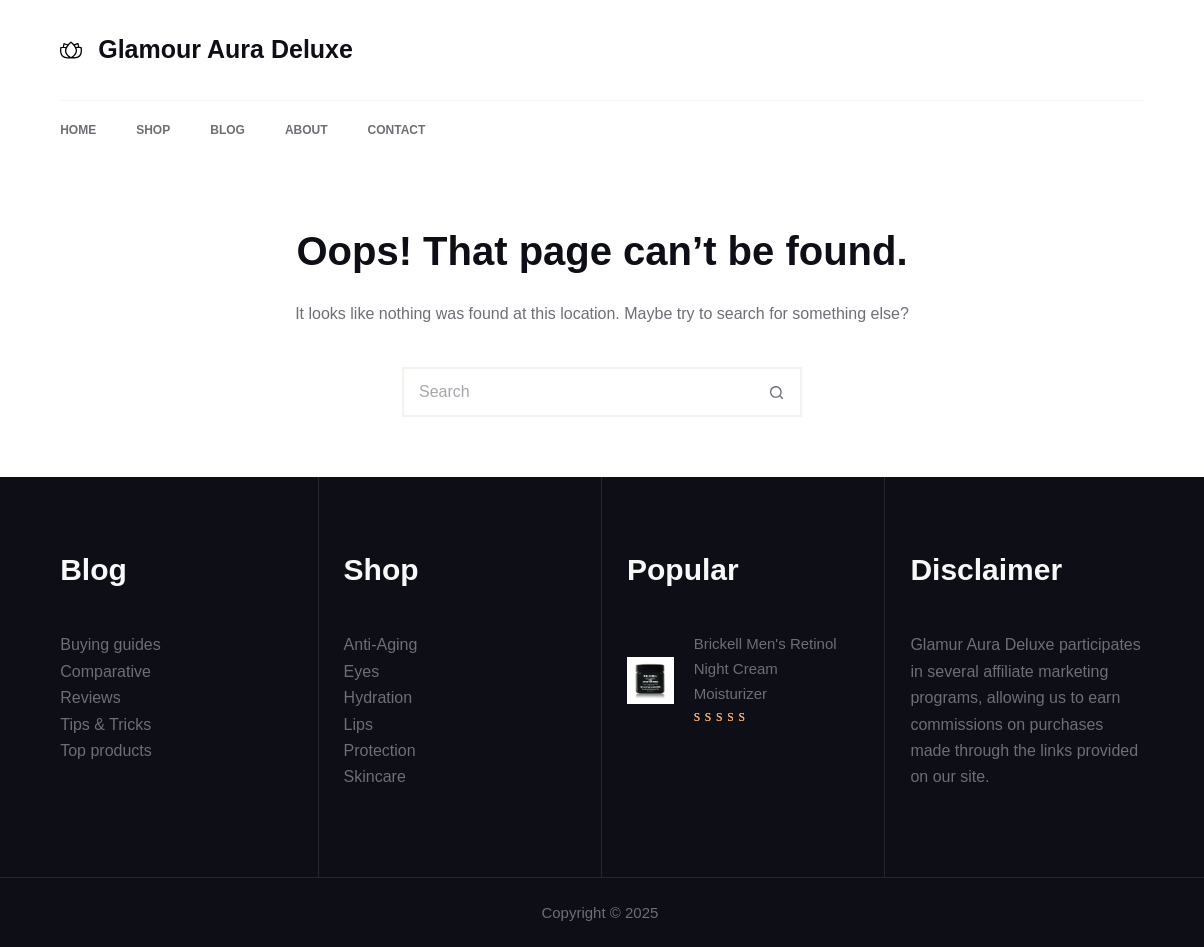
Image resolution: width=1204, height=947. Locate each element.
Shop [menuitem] (153, 130)
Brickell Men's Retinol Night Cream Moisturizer (765, 668)
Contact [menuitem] (397, 130)
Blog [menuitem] (227, 130)
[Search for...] (577, 392)
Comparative (105, 671)
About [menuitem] (306, 130)
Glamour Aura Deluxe (225, 49)
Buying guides (110, 644)
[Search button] (777, 392)
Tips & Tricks (105, 724)
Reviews (90, 697)
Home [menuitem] (78, 130)
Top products (106, 750)
